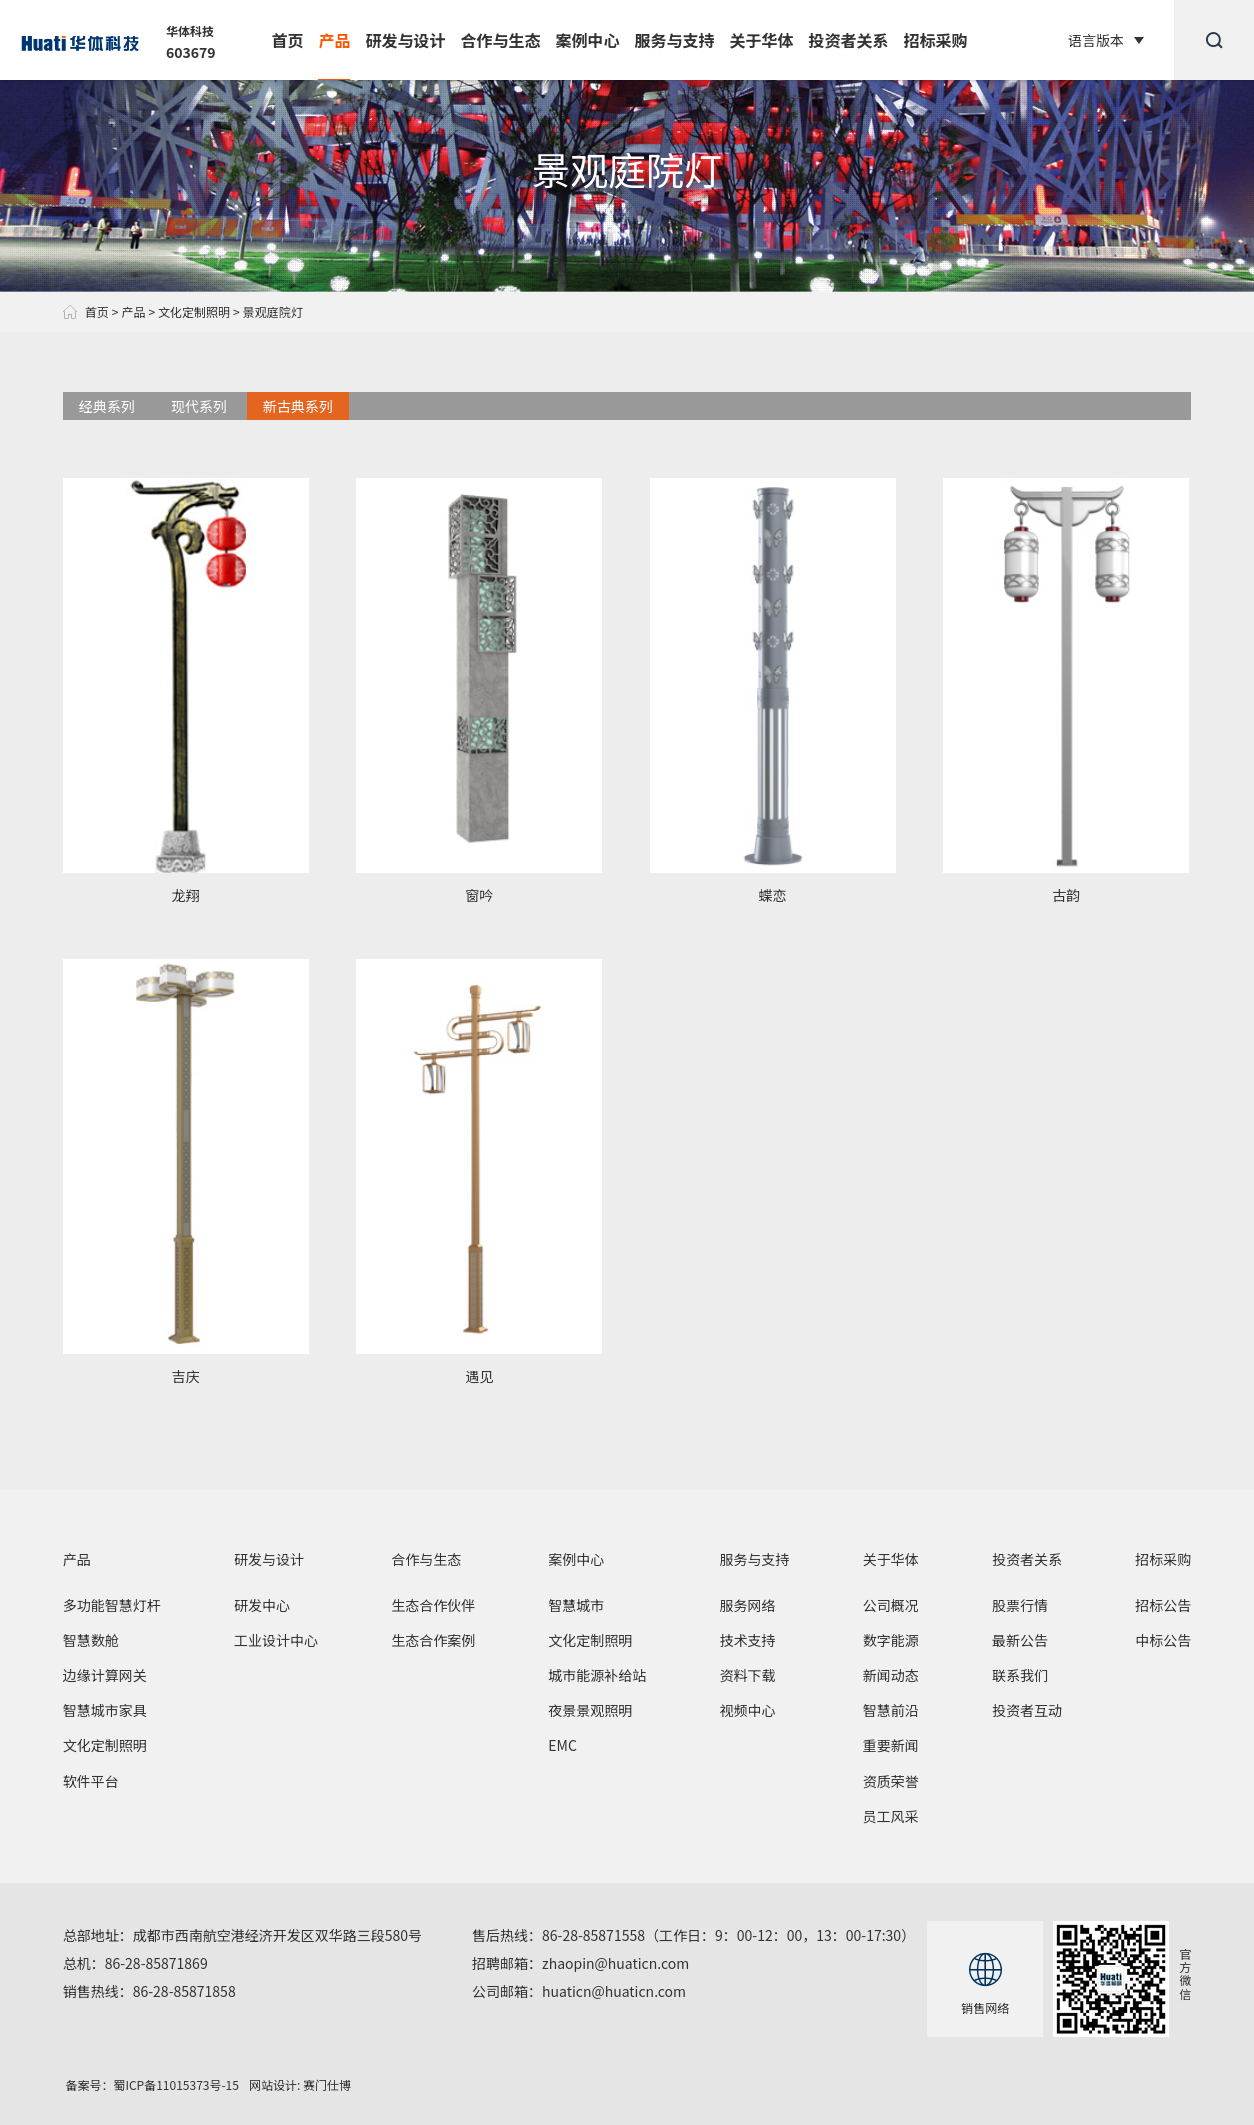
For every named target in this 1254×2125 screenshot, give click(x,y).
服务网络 (748, 1605)
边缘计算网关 (105, 1675)
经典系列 (107, 406)
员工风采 (891, 1816)
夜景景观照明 (590, 1710)
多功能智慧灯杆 (112, 1605)
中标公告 (1163, 1640)
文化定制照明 (194, 311)
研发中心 (262, 1605)
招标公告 (1163, 1605)
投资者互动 (1027, 1710)
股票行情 (1020, 1605)
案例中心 (587, 40)
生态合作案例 (433, 1640)
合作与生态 (500, 40)
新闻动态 (891, 1675)
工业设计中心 (276, 1640)
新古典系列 (298, 406)
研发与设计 (405, 40)
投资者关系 (849, 40)
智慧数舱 (91, 1640)
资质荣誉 (891, 1781)
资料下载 (748, 1675)
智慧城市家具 (105, 1710)
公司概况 (891, 1605)
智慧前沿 (891, 1710)
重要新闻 (891, 1745)
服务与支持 (675, 40)
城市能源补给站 (597, 1675)
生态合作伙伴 (433, 1605)
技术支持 (748, 1640)
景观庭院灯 (273, 311)
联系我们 (1020, 1675)
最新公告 (1020, 1640)
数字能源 (891, 1640)
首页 (287, 40)
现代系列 (199, 406)
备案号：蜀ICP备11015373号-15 (152, 2084)
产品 (334, 40)
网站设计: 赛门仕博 (300, 2084)
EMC (562, 1745)
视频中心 (748, 1710)
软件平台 (91, 1781)
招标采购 (936, 40)
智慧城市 (576, 1605)
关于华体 (762, 40)
